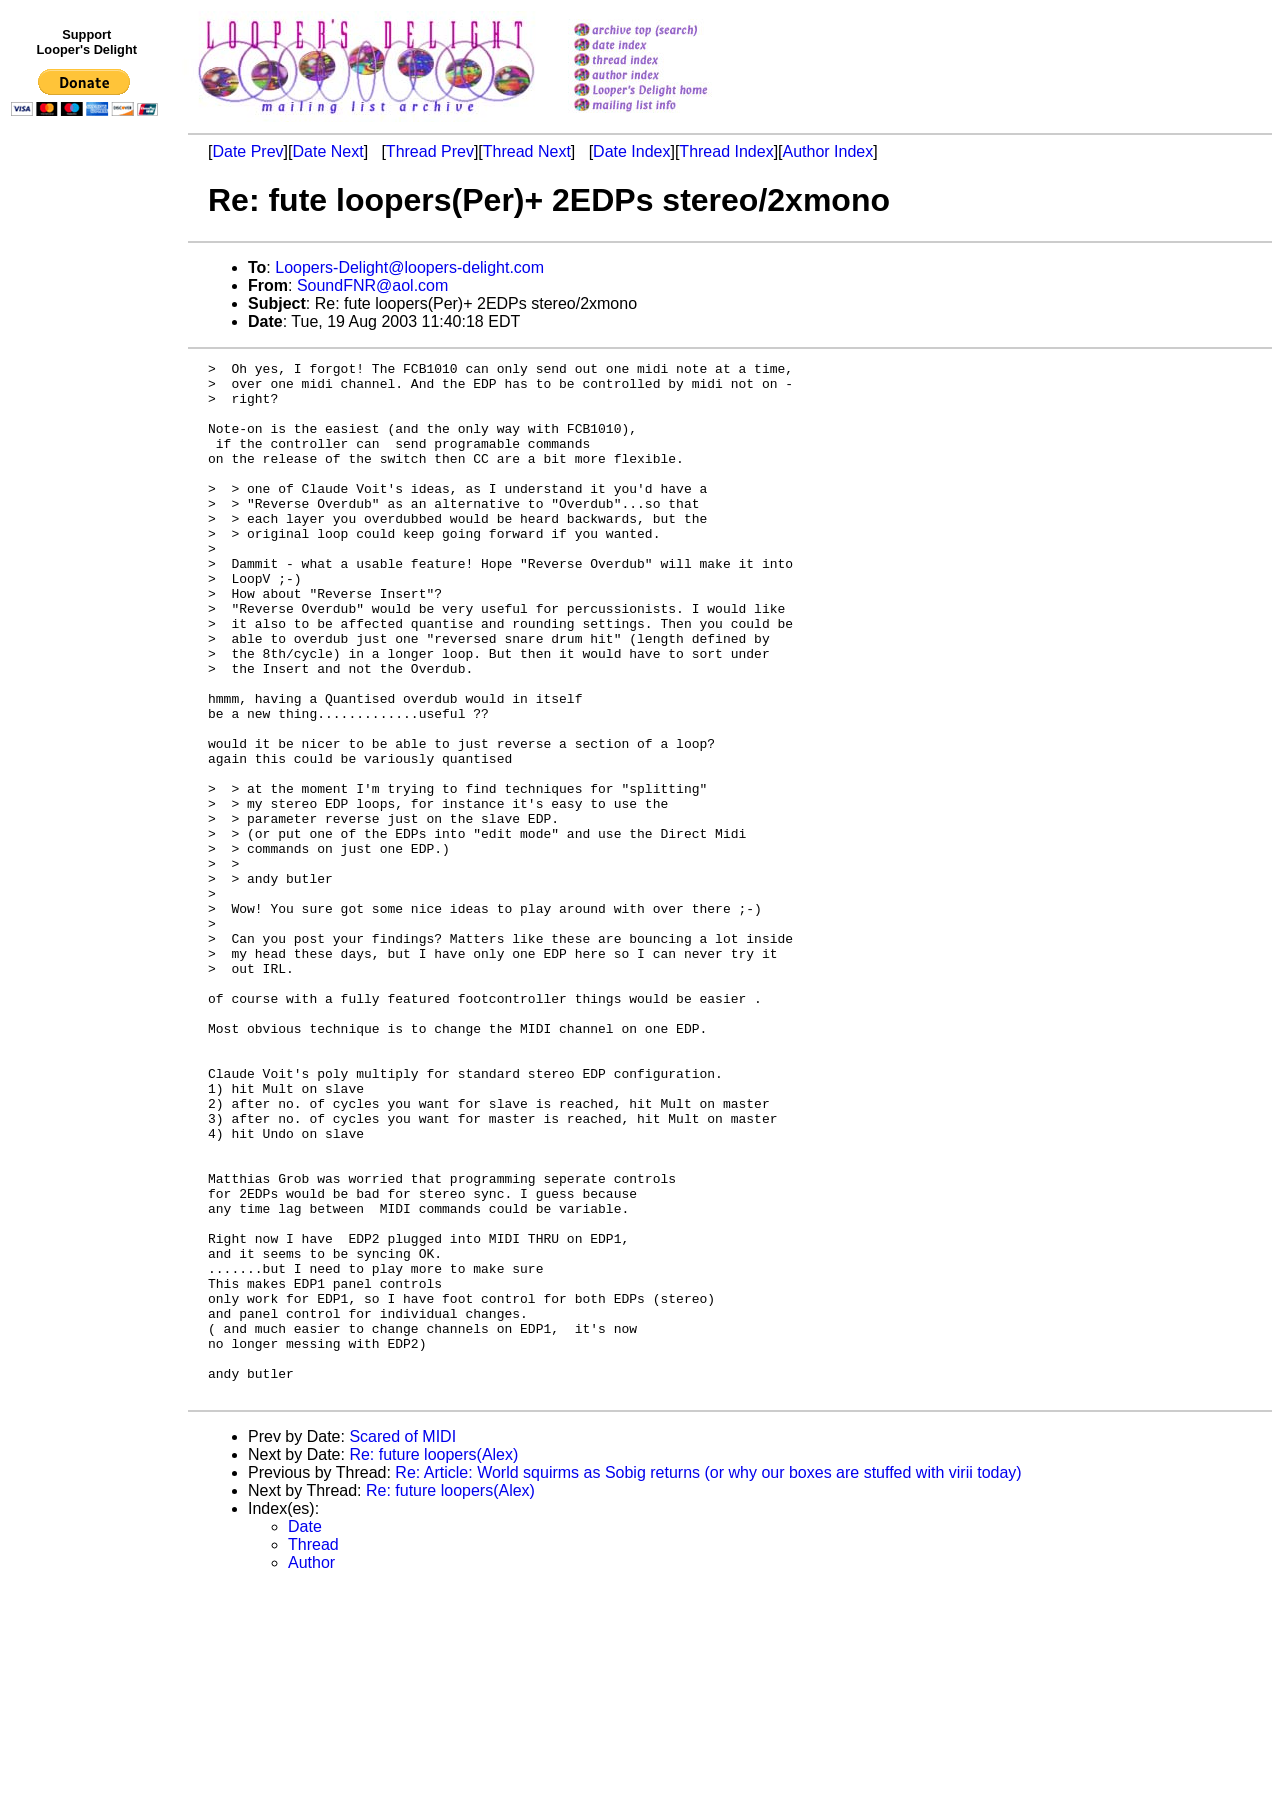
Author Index (828, 151)
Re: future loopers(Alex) (433, 1661)
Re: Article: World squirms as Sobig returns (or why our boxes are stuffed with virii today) (708, 1679)
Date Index (631, 151)
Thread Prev (430, 151)
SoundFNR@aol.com (372, 285)
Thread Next (527, 151)
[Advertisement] (88, 537)
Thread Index (726, 151)
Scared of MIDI (402, 1643)
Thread (313, 1751)
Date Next (327, 151)
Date (305, 1733)
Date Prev (247, 151)
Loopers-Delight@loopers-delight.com (409, 267)
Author (311, 1769)
